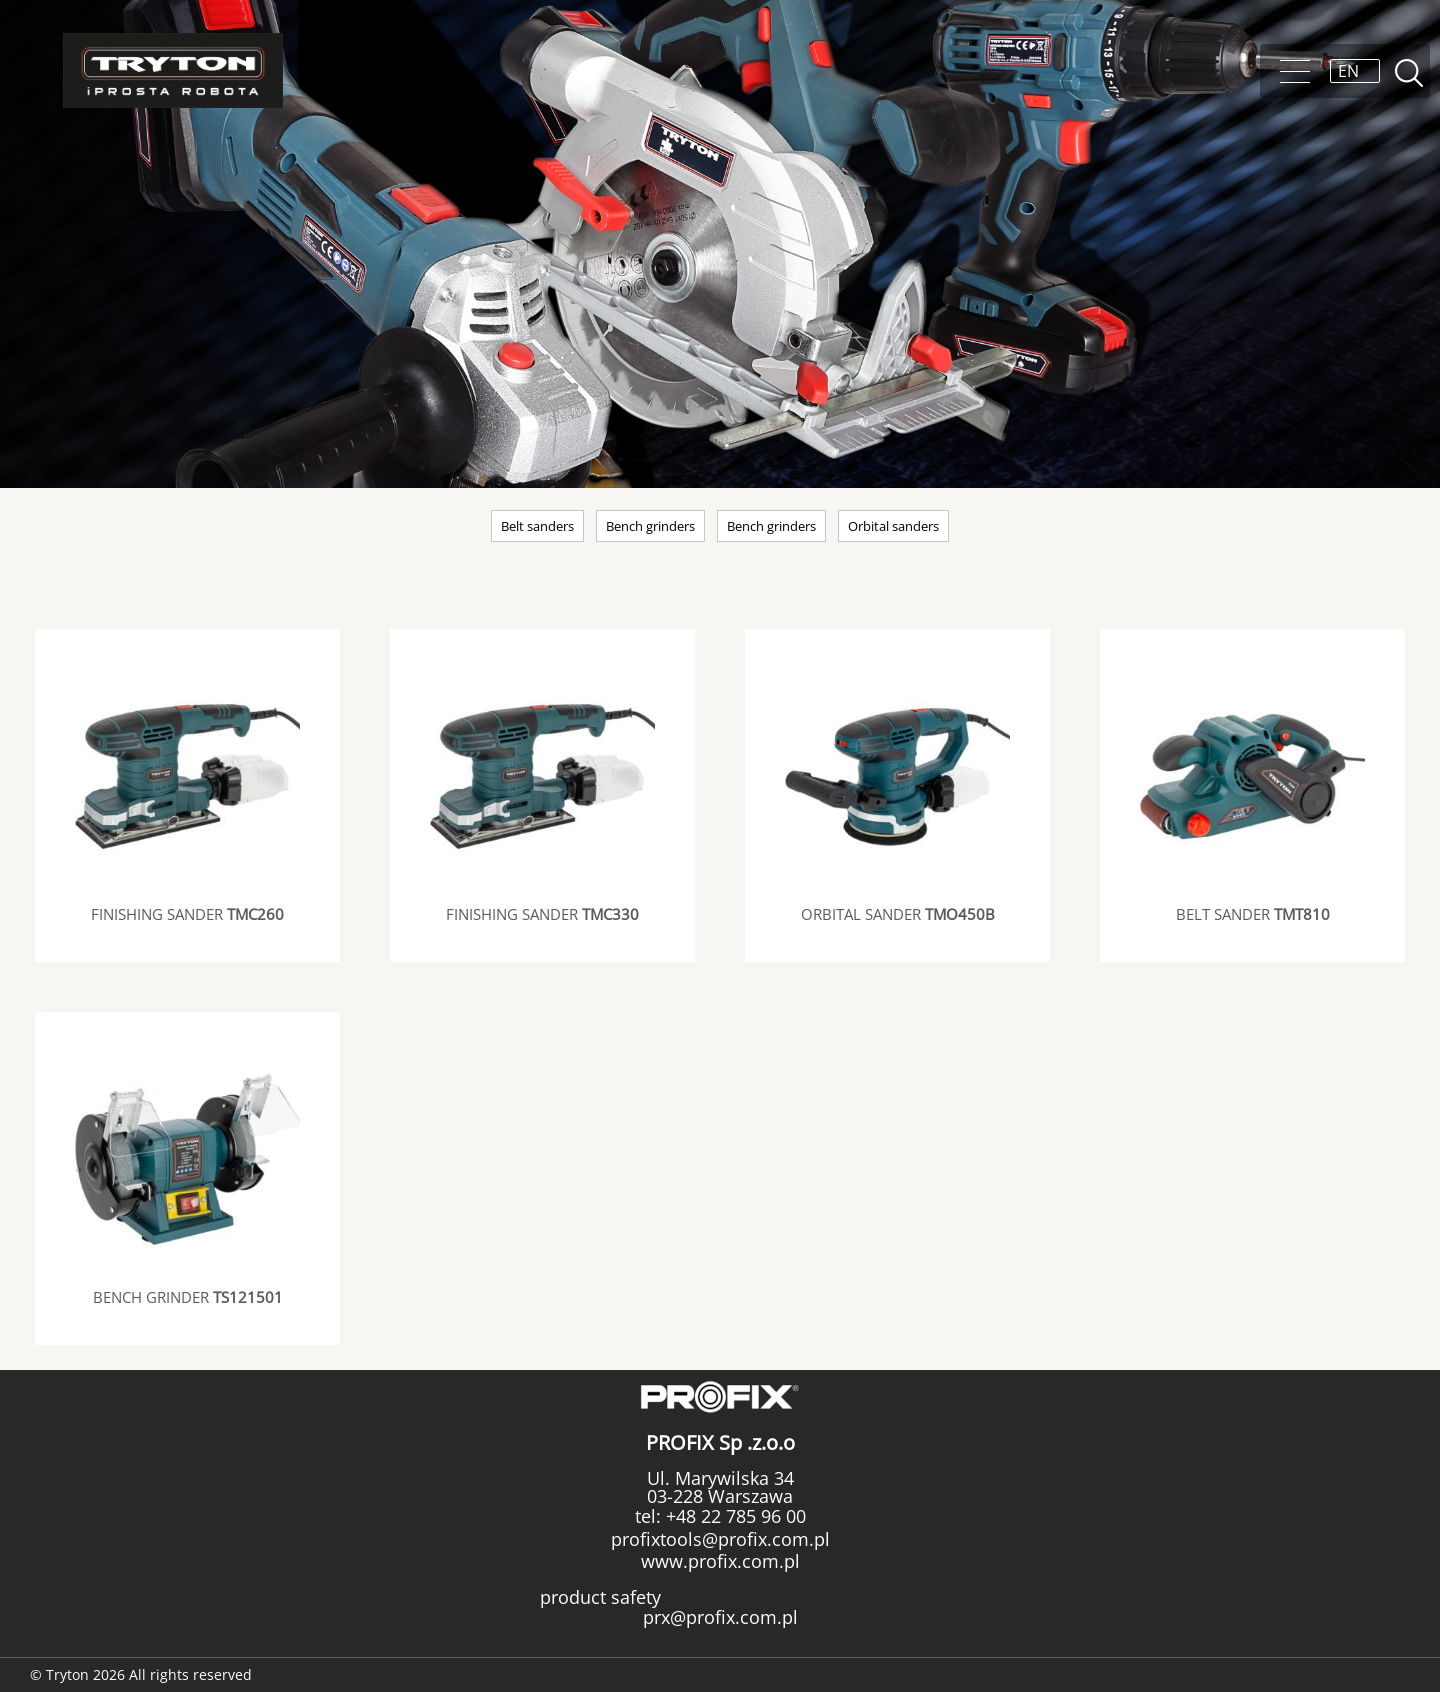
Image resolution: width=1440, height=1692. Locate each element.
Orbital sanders (893, 526)
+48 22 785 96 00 (733, 1516)
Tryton (173, 70)
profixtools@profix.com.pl (720, 1539)
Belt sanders (537, 526)
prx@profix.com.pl (720, 1617)
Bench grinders (650, 526)
